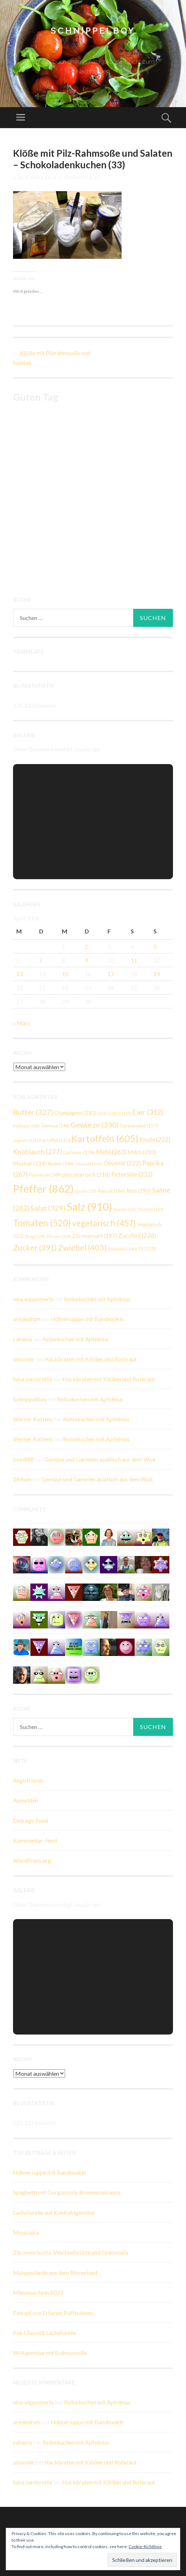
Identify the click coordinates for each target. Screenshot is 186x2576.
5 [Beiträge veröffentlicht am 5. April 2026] (155, 946)
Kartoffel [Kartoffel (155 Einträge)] (54, 1140)
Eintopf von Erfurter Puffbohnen (53, 2312)
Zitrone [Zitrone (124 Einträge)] (59, 1236)
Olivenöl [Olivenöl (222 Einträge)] (122, 1163)
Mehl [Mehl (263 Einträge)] (111, 1152)
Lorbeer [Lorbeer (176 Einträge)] (79, 1152)
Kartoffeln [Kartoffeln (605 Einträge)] (104, 1138)
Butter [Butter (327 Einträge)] (33, 1112)
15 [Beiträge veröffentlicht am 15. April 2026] (65, 973)
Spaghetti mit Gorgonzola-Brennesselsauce (67, 2192)
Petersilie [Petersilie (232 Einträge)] (132, 1174)
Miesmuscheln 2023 (38, 2292)
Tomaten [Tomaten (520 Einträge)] (42, 1223)
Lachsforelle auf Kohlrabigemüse (53, 2212)
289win (22, 1479)
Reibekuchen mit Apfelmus (97, 1298)
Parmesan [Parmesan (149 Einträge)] (45, 1175)
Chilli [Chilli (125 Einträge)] (107, 1113)
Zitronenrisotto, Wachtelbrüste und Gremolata (70, 2252)
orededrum (27, 1318)
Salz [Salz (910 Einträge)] (89, 1206)
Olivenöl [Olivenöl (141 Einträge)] (88, 1164)
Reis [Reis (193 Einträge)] (138, 1190)
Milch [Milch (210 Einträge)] (142, 1151)
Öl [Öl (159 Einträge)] (147, 1249)
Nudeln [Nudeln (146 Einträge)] (60, 1164)
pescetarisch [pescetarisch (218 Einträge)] (86, 1174)
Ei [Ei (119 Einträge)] (124, 1113)
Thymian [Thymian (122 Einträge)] (150, 1209)
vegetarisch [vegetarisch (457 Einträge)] (104, 1223)
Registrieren (28, 1780)
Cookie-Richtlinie (145, 2546)
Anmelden (25, 1800)
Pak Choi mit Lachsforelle (44, 2332)
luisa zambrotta (32, 1378)
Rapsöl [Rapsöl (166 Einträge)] (111, 1191)
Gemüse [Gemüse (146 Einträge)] (55, 1126)
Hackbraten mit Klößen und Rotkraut (90, 1359)
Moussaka (26, 2232)
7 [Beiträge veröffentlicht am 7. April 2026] (40, 960)
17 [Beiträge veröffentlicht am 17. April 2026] (110, 973)
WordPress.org (32, 1860)
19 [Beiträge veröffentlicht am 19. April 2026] (156, 973)
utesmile (23, 1359)
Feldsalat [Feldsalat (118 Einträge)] (26, 1125)
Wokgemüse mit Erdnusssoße (50, 2352)
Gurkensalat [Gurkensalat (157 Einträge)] (139, 1126)
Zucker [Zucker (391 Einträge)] (35, 1247)
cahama (22, 1339)
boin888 (23, 1459)
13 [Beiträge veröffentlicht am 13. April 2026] (19, 973)
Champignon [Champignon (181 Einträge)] (75, 1113)
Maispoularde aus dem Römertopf (55, 2272)
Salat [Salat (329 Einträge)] (47, 1207)
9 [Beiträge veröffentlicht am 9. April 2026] (86, 960)
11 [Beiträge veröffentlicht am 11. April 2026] (134, 960)
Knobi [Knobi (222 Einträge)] (154, 1139)
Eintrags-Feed (30, 1820)
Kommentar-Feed (35, 1840)
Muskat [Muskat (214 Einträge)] (30, 1163)
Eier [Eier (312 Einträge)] (147, 1112)
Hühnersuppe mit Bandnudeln (87, 1318)
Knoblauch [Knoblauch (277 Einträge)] (37, 1152)
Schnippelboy (93, 30)
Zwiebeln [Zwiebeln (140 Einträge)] (122, 1249)
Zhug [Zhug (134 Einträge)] (35, 1236)
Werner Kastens (33, 1419)
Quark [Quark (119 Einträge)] (86, 1191)
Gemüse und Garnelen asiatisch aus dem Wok (100, 1459)
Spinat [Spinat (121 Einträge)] (124, 1209)
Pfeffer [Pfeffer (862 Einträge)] (43, 1188)
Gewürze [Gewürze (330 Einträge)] (95, 1124)
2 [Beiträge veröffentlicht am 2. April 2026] (86, 946)
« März (21, 1023)
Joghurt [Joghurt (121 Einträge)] (25, 1140)
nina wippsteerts (33, 1298)
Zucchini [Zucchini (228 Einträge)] (137, 1235)
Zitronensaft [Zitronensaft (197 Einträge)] (94, 1235)
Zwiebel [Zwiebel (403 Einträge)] (82, 1247)
